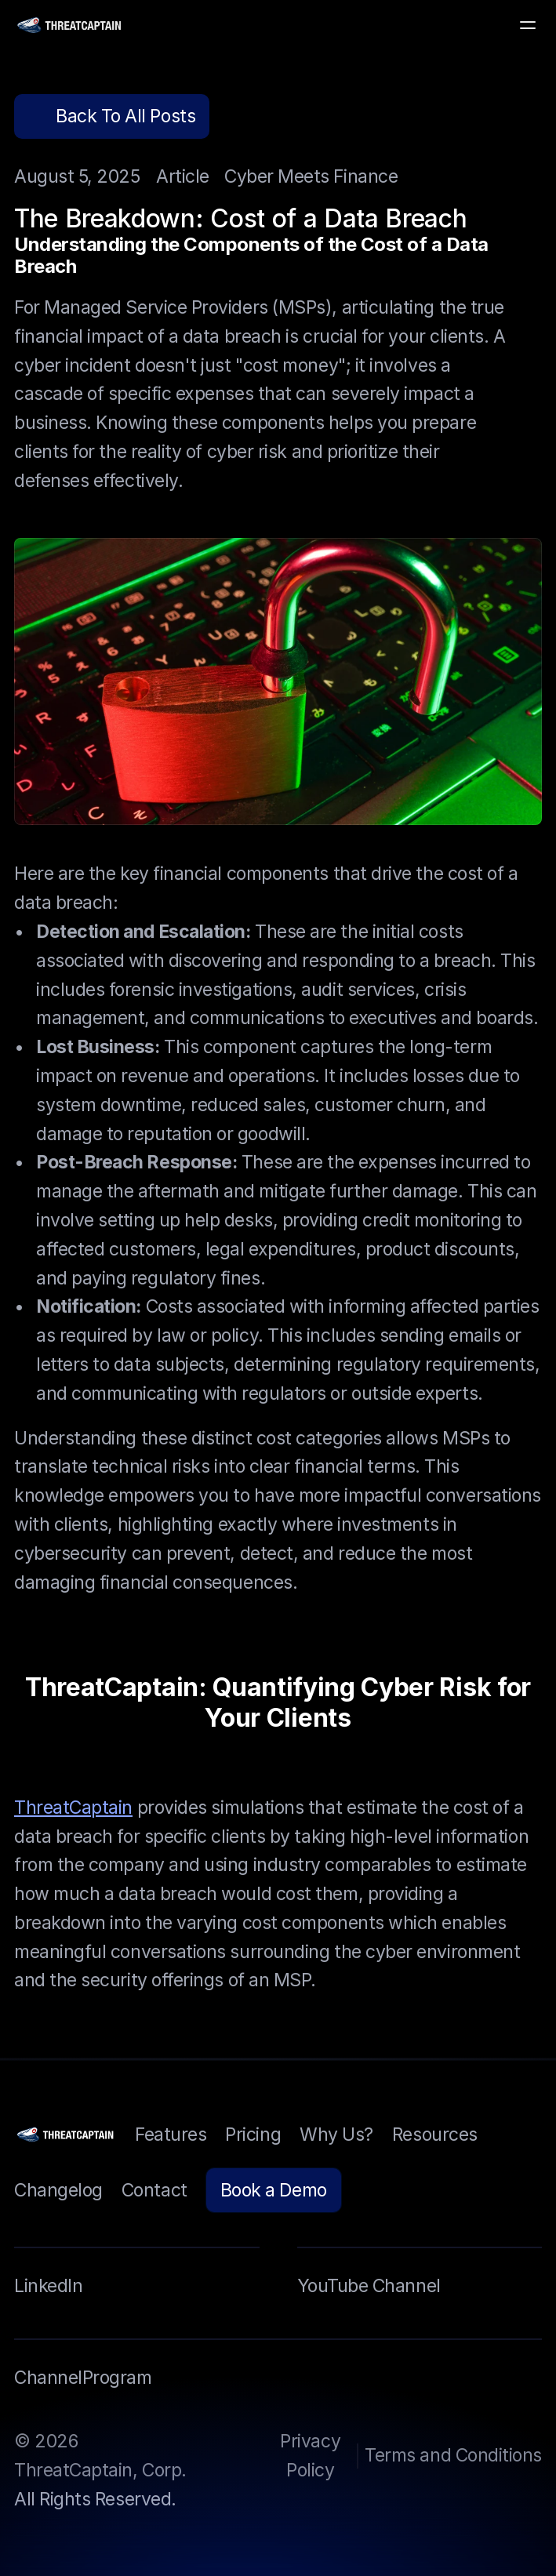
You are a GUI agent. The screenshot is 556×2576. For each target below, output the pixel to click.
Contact (154, 2190)
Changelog (58, 2190)
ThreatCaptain (73, 1807)
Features (170, 2134)
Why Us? (336, 2134)
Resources (435, 2134)
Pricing (253, 2134)
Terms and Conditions (453, 2455)
